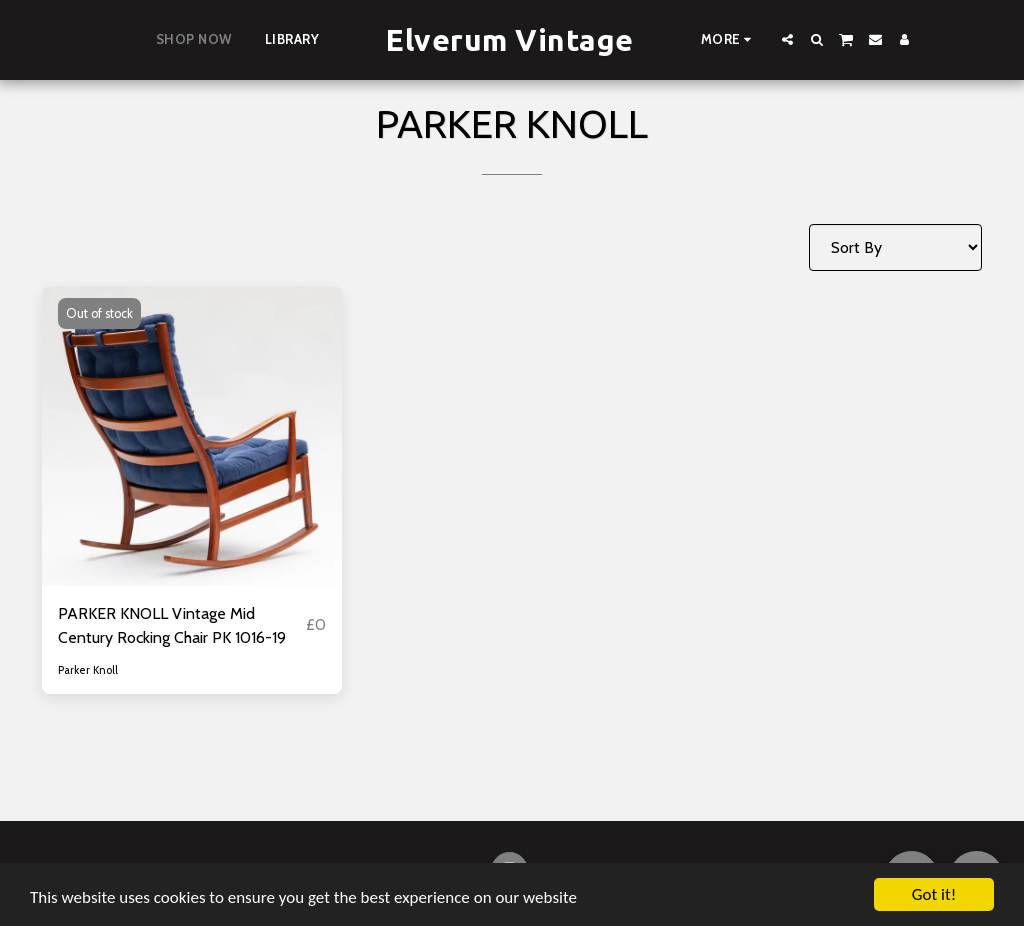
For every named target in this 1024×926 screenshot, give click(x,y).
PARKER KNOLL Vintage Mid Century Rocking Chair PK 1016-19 (172, 625)
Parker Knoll (88, 670)
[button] (787, 39)
